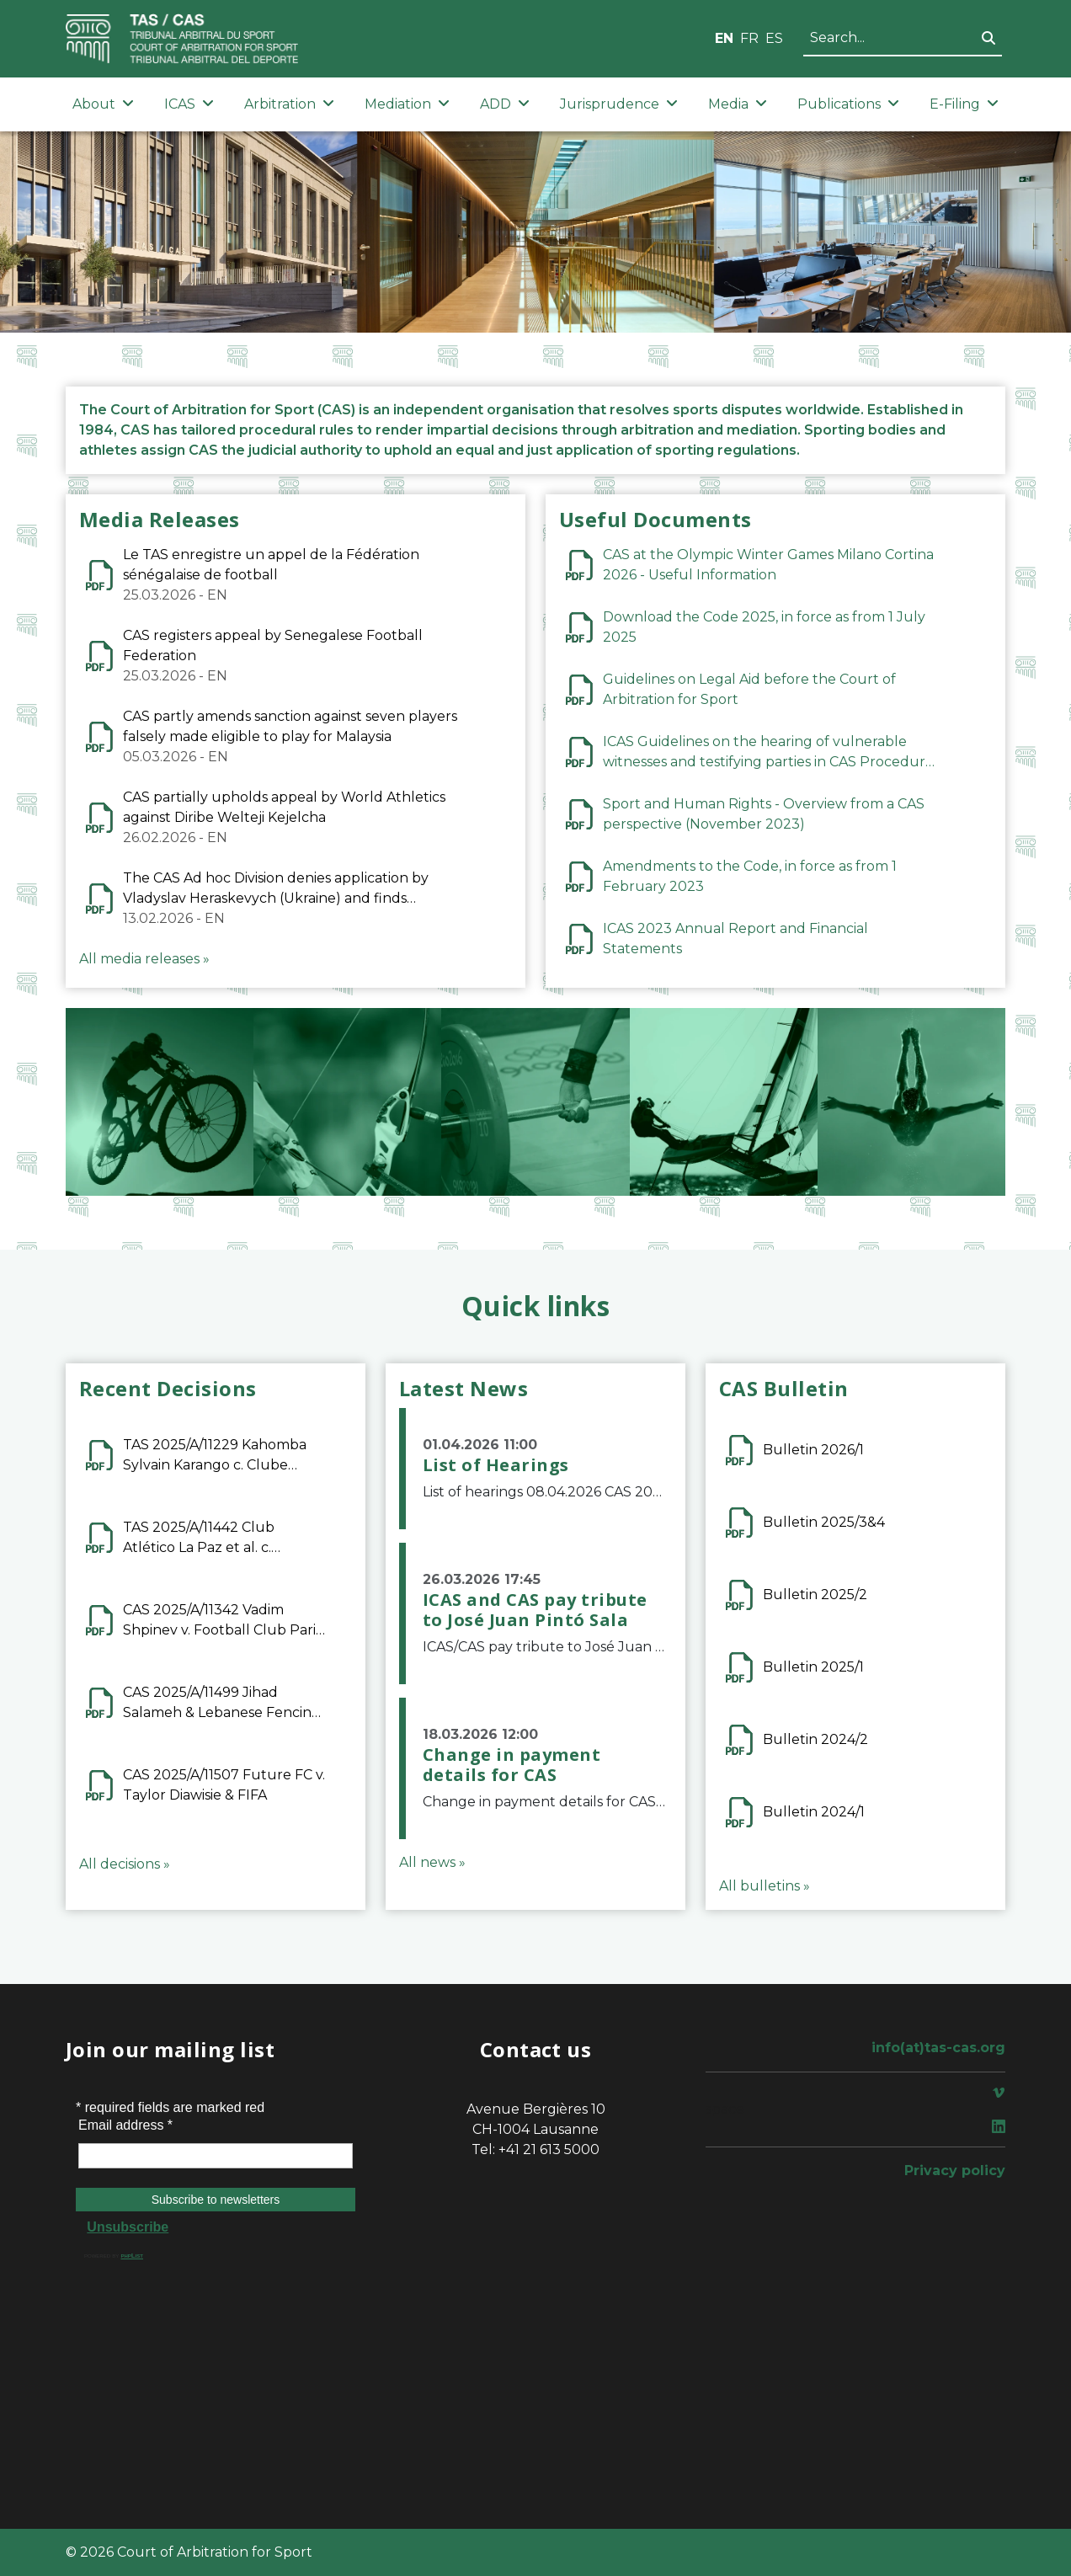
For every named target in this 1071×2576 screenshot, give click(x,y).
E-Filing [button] (964, 104)
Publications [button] (848, 104)
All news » (432, 1862)
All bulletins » (764, 1886)
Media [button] (737, 104)
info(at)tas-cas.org (938, 2048)
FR (749, 38)
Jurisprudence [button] (619, 104)
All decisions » (124, 1864)
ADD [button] (505, 104)
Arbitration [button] (289, 104)
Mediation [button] (407, 104)
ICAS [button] (189, 104)
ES (774, 38)
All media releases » (144, 959)
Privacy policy (954, 2171)
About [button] (103, 104)
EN (724, 38)
